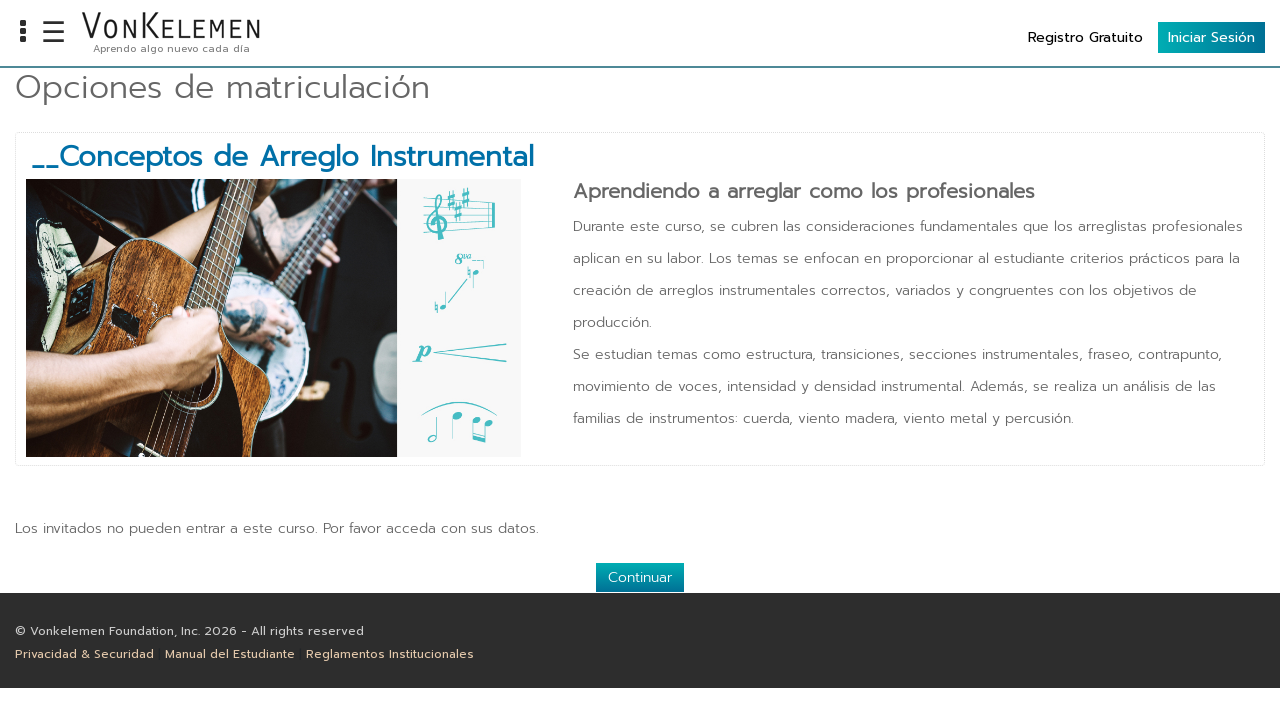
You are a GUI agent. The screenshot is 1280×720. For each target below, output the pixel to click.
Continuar (640, 577)
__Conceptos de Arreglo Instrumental (282, 157)
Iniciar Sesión (1211, 37)
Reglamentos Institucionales (390, 654)
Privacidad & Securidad (84, 654)
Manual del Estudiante (230, 654)
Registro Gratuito (1085, 37)
